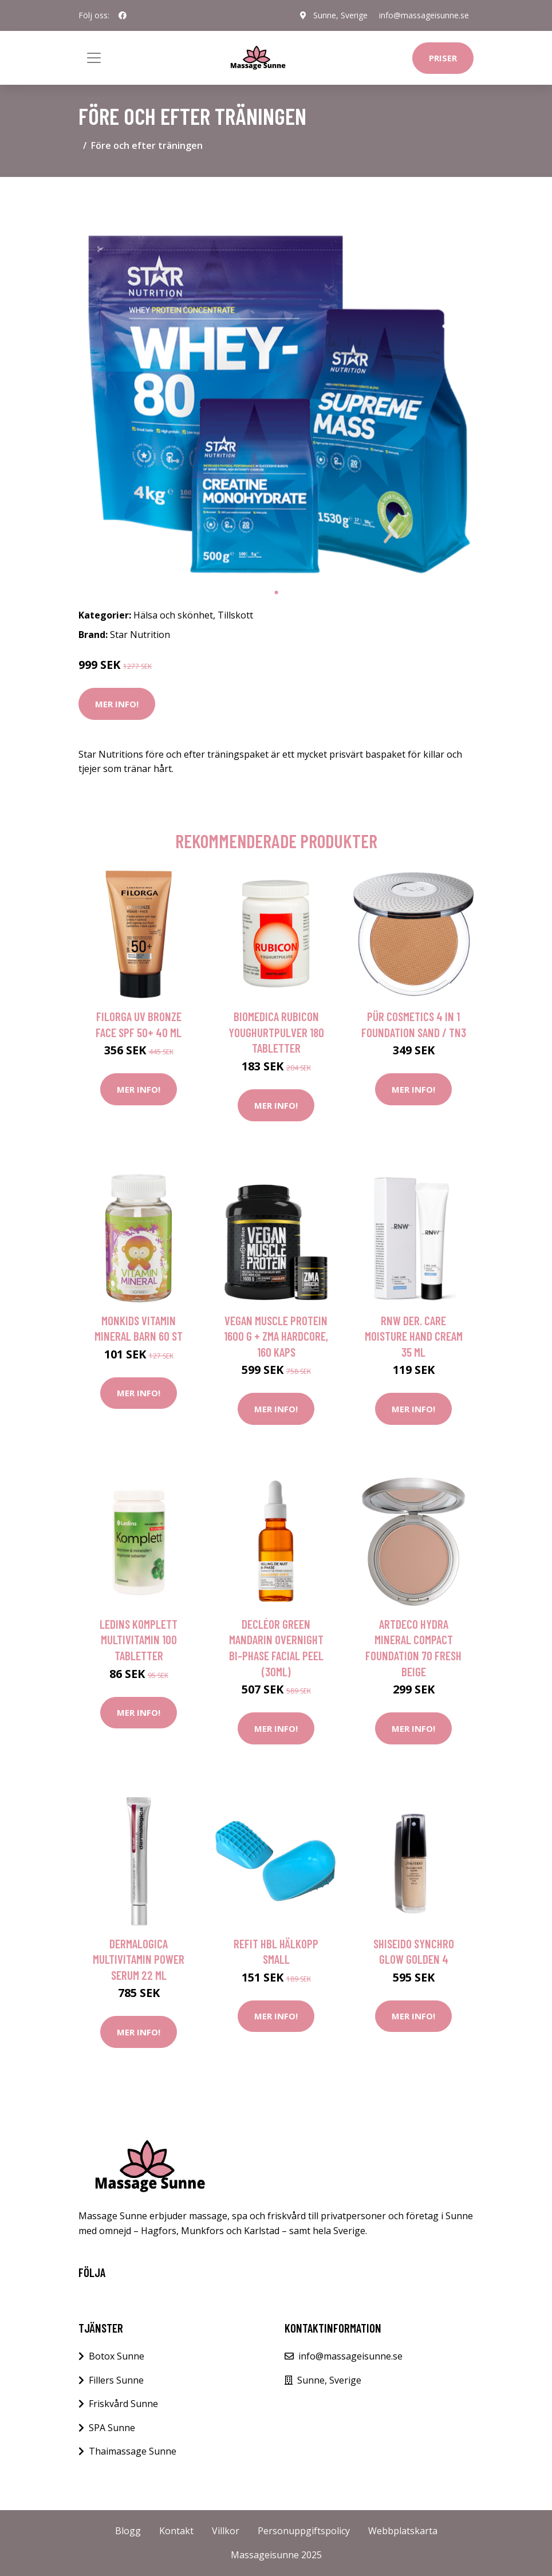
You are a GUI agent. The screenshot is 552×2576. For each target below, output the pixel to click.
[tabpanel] (276, 383)
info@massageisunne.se (424, 15)
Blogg (128, 2530)
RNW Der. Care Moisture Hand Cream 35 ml (414, 1336)
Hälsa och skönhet (173, 615)
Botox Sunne (116, 2356)
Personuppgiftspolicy (304, 2530)
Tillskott (235, 615)
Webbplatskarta (402, 2530)
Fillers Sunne (116, 2380)
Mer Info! (117, 704)
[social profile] (122, 15)
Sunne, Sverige (340, 15)
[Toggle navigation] (93, 58)
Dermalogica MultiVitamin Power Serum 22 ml (138, 1959)
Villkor (225, 2530)
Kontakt (176, 2530)
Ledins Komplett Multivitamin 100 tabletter (139, 1640)
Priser (443, 58)
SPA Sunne (112, 2427)
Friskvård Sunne (123, 2403)
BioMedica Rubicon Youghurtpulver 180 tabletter (276, 1032)
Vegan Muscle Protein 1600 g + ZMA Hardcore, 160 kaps (276, 1336)
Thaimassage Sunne (132, 2451)
